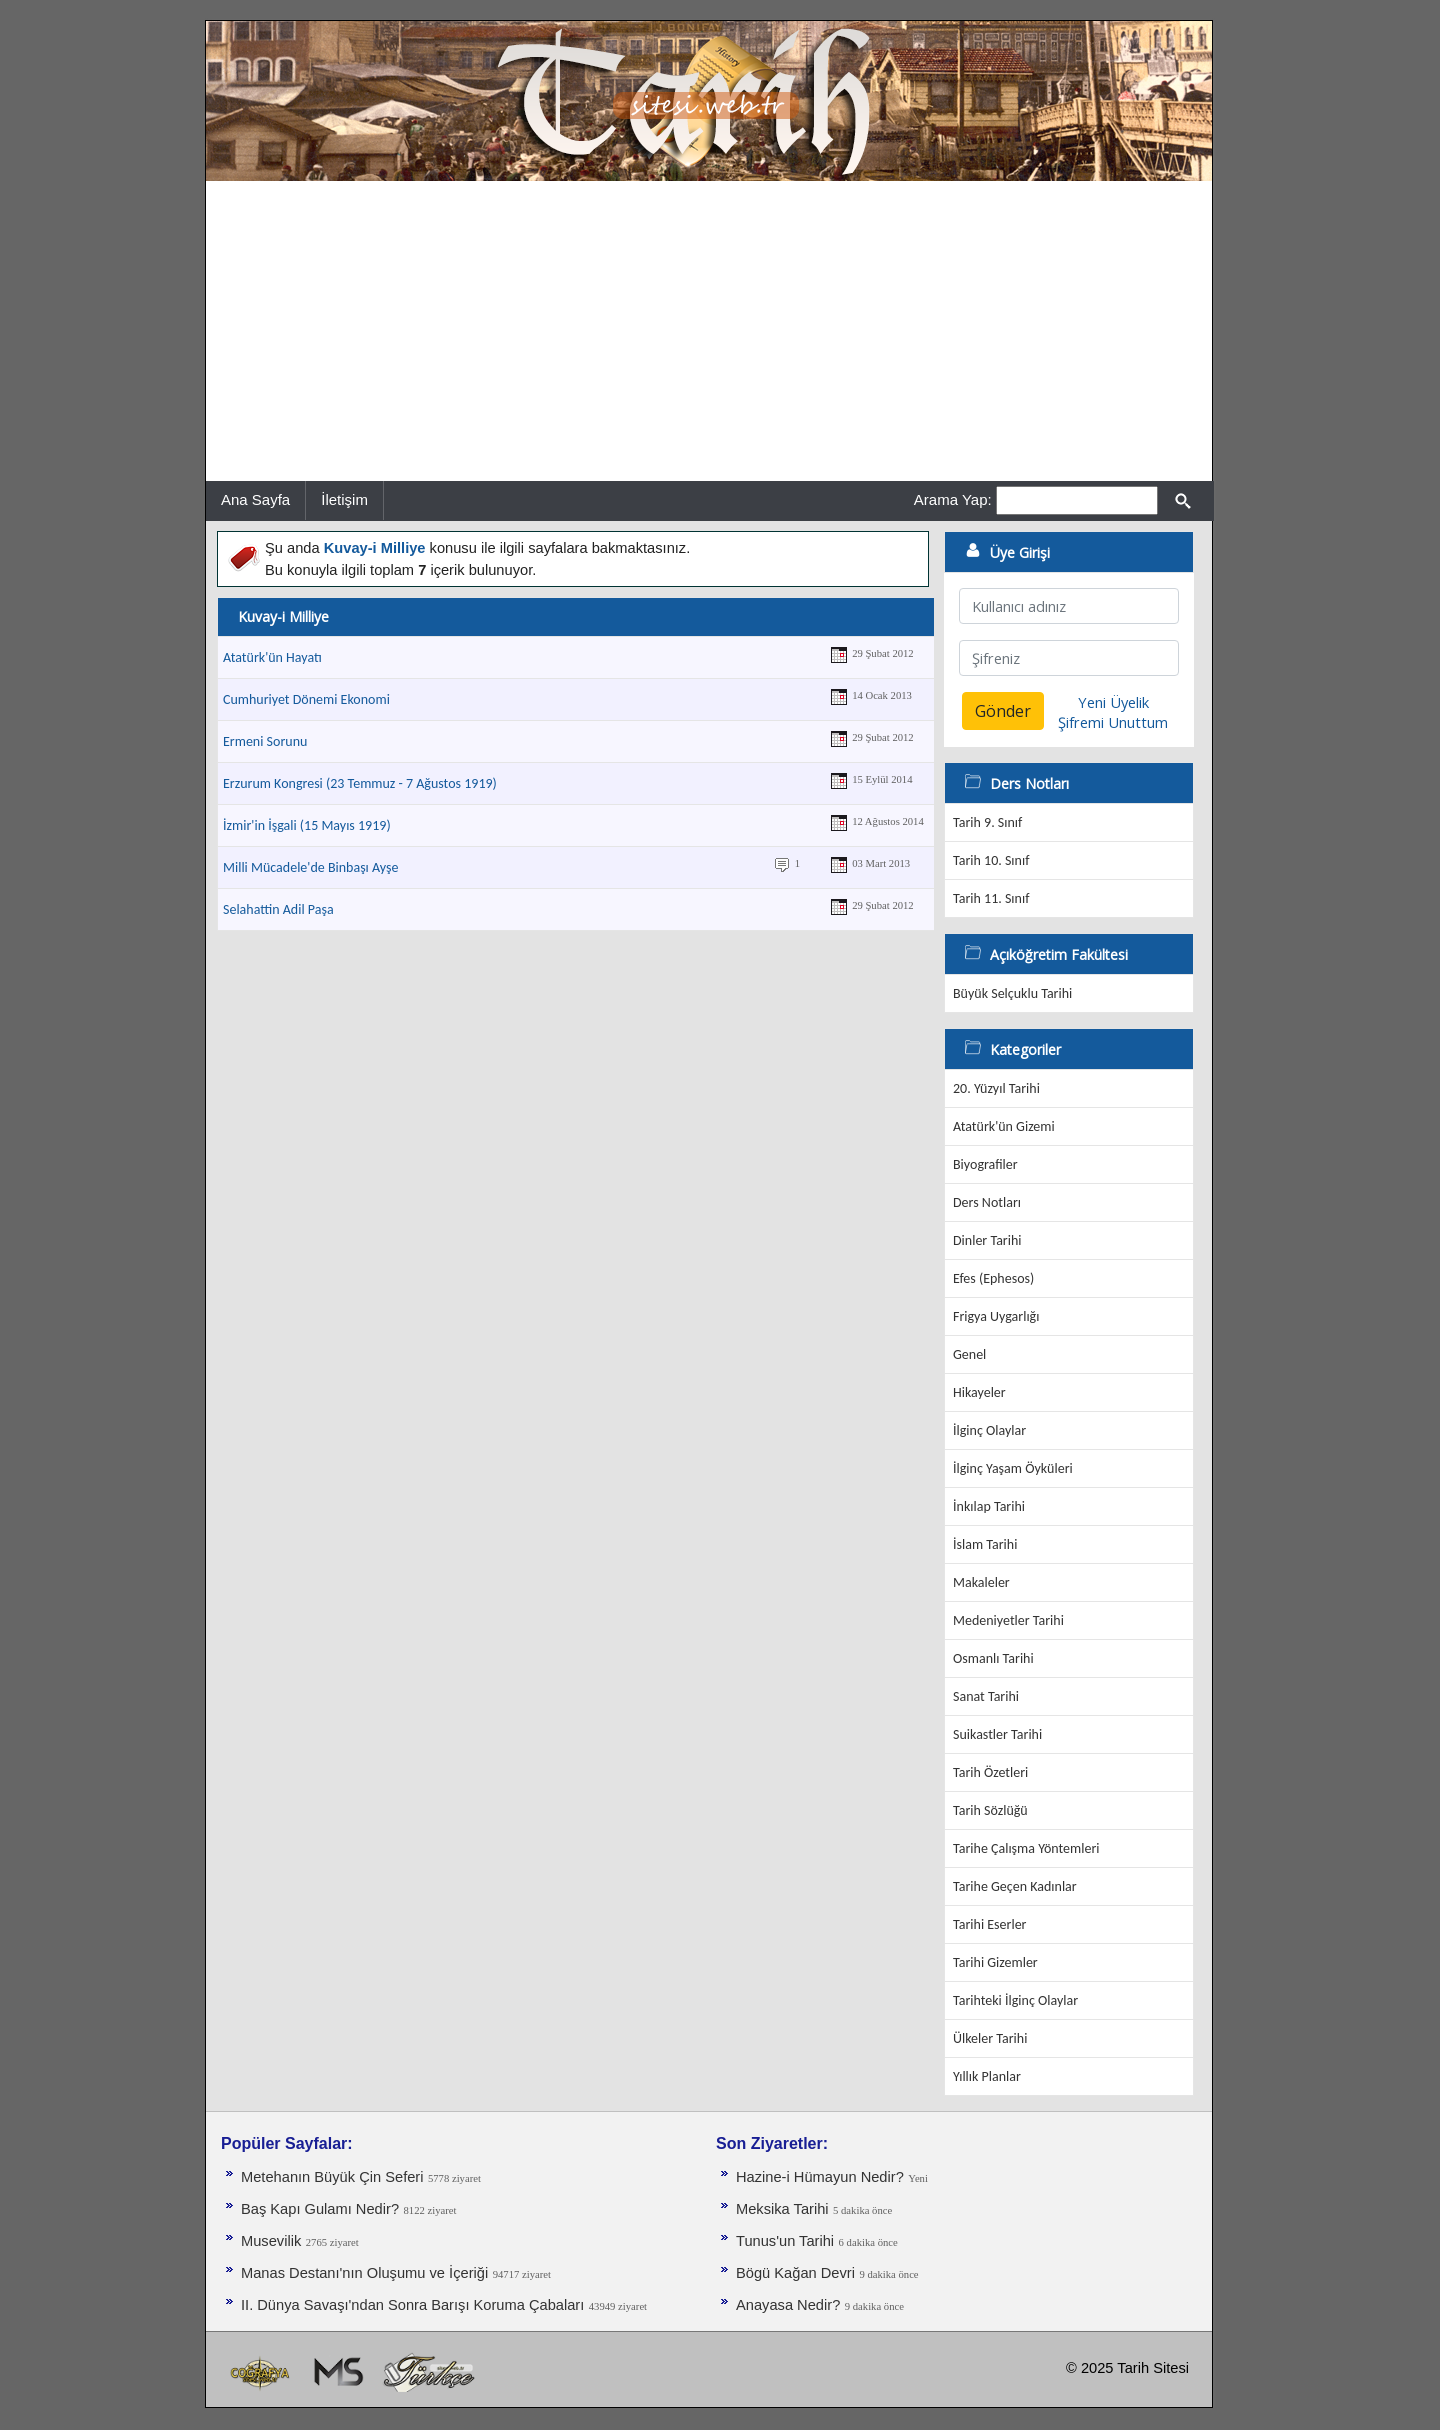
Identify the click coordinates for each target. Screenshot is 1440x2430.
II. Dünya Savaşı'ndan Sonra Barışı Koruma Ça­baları (412, 2305)
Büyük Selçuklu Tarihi (1012, 993)
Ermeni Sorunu (265, 741)
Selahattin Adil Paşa (278, 909)
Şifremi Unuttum (1113, 722)
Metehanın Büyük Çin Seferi (332, 2177)
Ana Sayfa (255, 499)
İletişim (344, 499)
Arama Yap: (953, 499)
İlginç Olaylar (989, 1430)
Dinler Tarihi (987, 1240)
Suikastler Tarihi (997, 1734)
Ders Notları (987, 1202)
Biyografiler (985, 1164)
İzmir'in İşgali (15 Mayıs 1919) (307, 825)
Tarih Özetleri (990, 1772)
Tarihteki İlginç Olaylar (1015, 2000)
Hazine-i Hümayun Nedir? (820, 2177)
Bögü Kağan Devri (795, 2273)
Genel (969, 1354)
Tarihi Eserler (989, 1924)
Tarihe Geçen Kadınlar (1015, 1886)
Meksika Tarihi (782, 2209)
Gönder (1003, 711)
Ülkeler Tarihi (990, 2038)
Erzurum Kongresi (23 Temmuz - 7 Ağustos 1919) (360, 783)
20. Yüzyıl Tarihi (996, 1088)
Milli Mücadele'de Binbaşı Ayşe (310, 867)
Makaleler (981, 1582)
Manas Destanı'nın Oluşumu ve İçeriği (364, 2273)
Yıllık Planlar (987, 2076)
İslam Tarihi (985, 1544)
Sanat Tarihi (986, 1696)
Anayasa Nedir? (788, 2305)
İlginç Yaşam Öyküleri (1013, 1468)
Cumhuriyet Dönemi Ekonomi (306, 699)
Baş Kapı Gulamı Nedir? (320, 2209)
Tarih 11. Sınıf (991, 898)
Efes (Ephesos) (993, 1278)
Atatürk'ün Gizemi (1004, 1126)
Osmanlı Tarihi (993, 1658)
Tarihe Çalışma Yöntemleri (1026, 1848)
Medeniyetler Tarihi (1008, 1620)
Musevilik (271, 2241)
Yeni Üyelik (1113, 702)
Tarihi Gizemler (995, 1962)
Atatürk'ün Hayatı (272, 657)
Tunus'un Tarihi (785, 2241)
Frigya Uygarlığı (996, 1316)
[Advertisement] (709, 331)
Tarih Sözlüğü (990, 1810)
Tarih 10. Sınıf (991, 860)
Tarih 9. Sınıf (987, 822)
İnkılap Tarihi (989, 1506)
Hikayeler (979, 1392)
